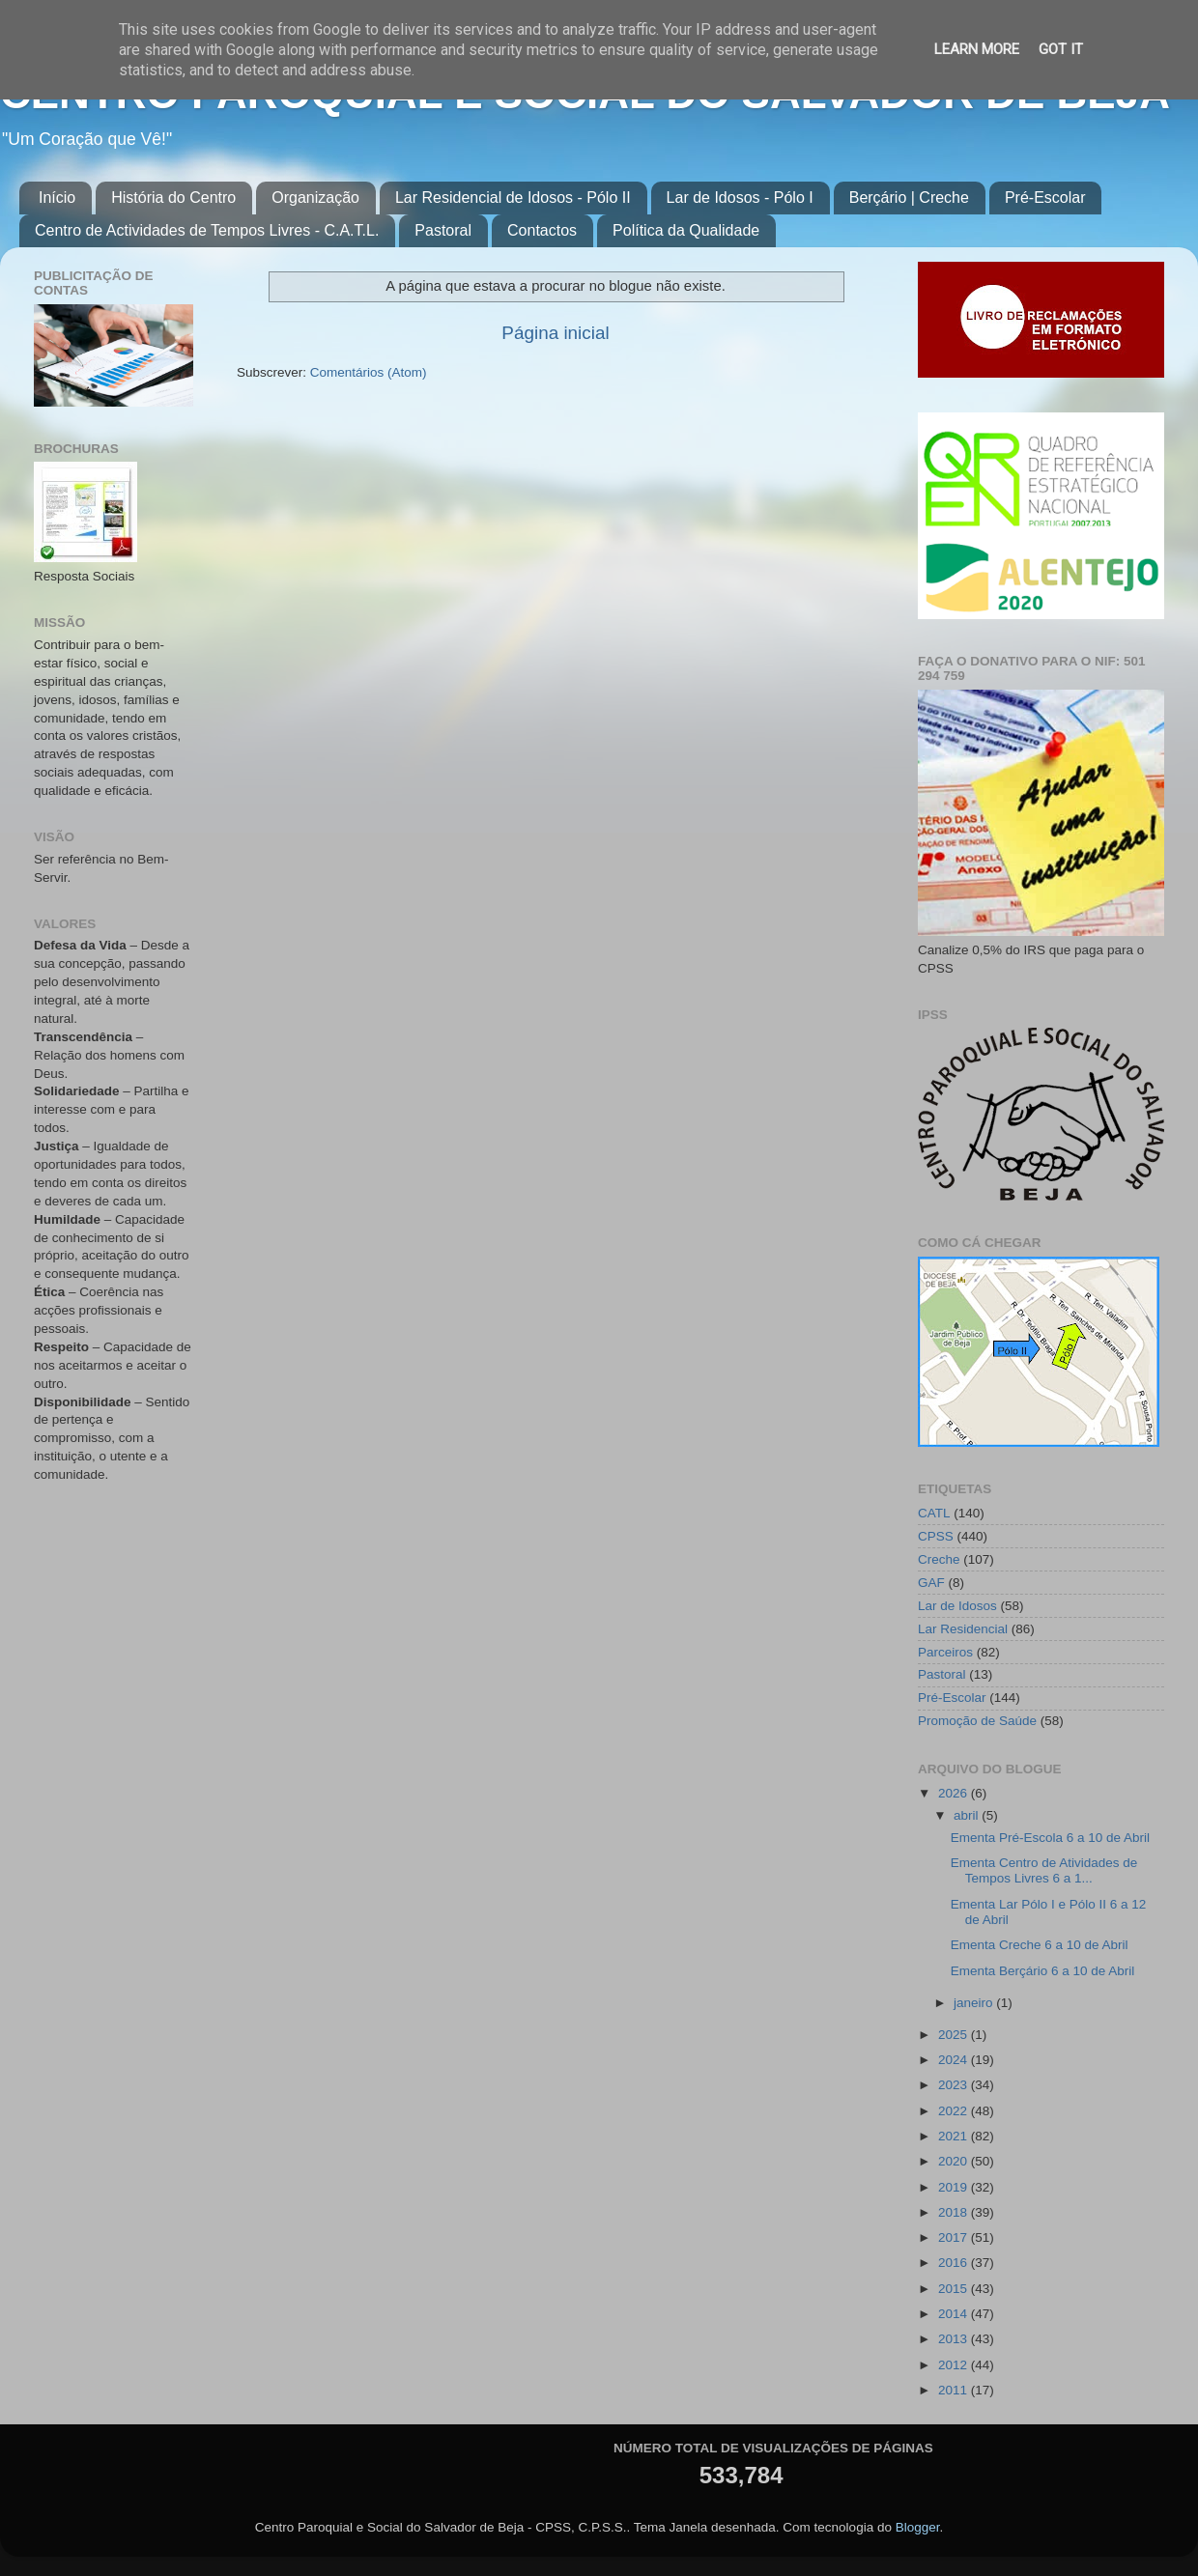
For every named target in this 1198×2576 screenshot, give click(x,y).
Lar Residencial (963, 1629)
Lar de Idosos (957, 1606)
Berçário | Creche (909, 197)
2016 (954, 2262)
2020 (954, 2161)
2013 (954, 2339)
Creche (939, 1559)
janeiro (975, 2003)
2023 (954, 2085)
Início (57, 197)
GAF (931, 1582)
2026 (954, 1793)
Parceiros (945, 1652)
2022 (954, 2111)
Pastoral (442, 230)
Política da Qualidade (686, 230)
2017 (954, 2237)
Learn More (976, 49)
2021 (954, 2136)
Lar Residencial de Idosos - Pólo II (513, 197)
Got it (1061, 49)
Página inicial (555, 333)
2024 (954, 2059)
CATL (934, 1513)
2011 (954, 2390)
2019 (954, 2187)
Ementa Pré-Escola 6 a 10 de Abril (1050, 1837)
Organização (315, 197)
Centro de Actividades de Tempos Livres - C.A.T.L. (207, 230)
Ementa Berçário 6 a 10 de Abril (1043, 1971)
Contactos (542, 230)
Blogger (918, 2527)
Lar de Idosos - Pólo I (740, 197)
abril (968, 1815)
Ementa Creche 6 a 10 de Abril (1039, 1945)
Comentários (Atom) (368, 372)
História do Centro (173, 197)
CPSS (936, 1536)
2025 (954, 2034)
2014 (954, 2314)
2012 (954, 2365)
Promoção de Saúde (977, 1720)
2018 (954, 2212)
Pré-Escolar (1045, 197)
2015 (954, 2288)
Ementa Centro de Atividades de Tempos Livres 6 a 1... (1044, 1870)
